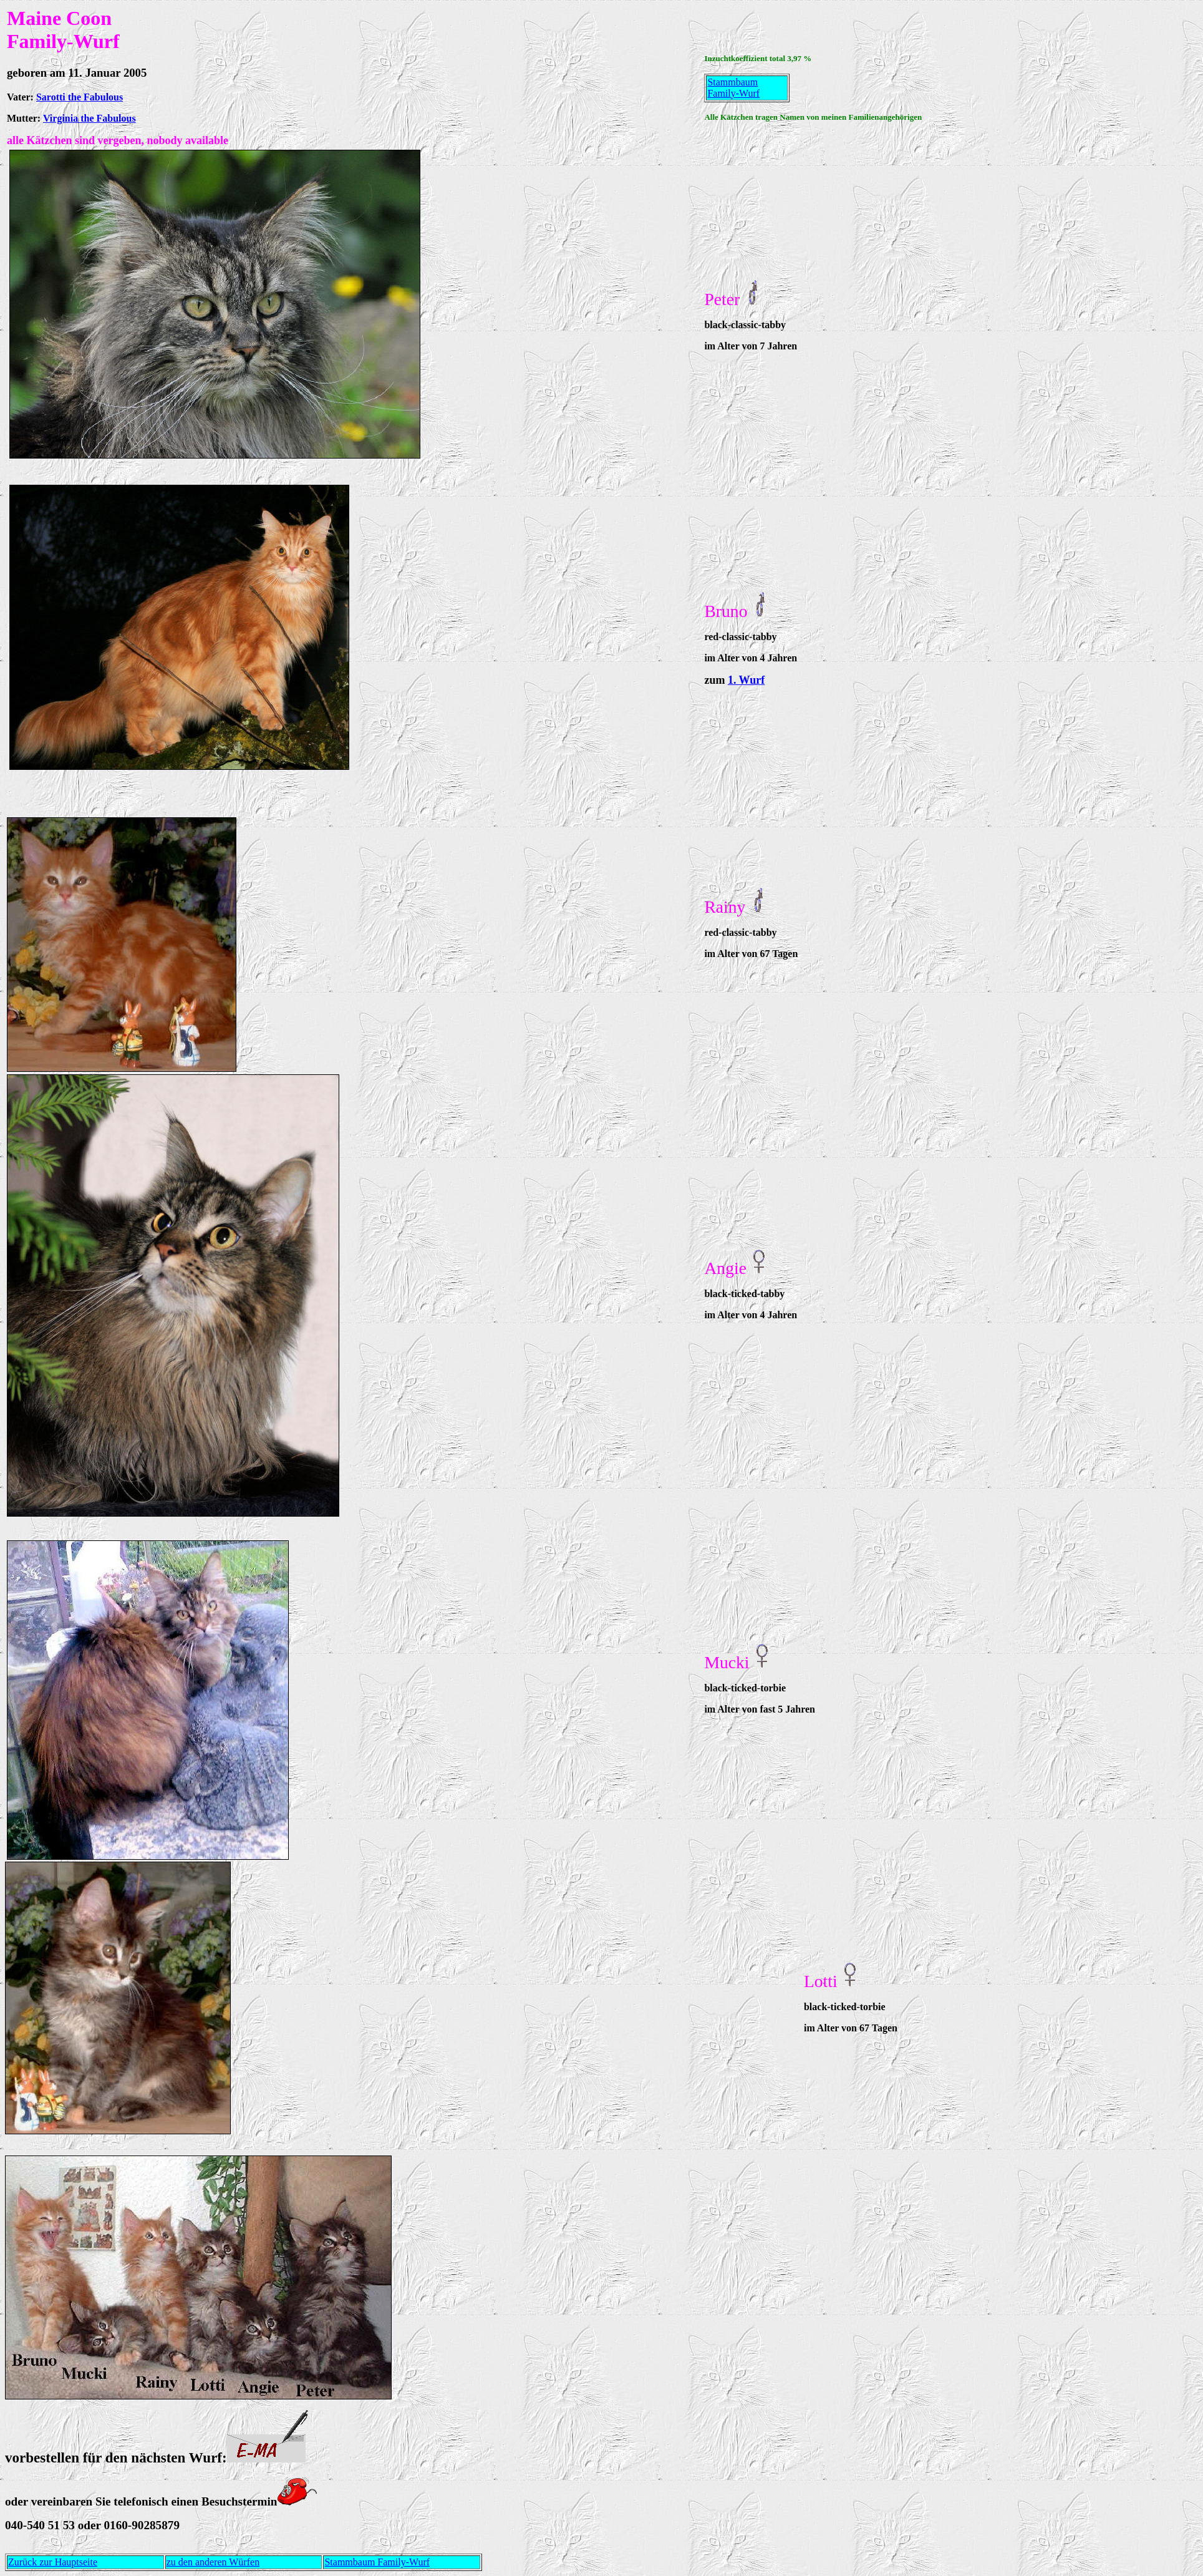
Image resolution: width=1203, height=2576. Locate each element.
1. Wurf (746, 680)
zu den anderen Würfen (213, 2562)
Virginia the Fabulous (89, 118)
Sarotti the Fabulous (79, 97)
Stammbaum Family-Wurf (733, 88)
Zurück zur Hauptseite (52, 2562)
